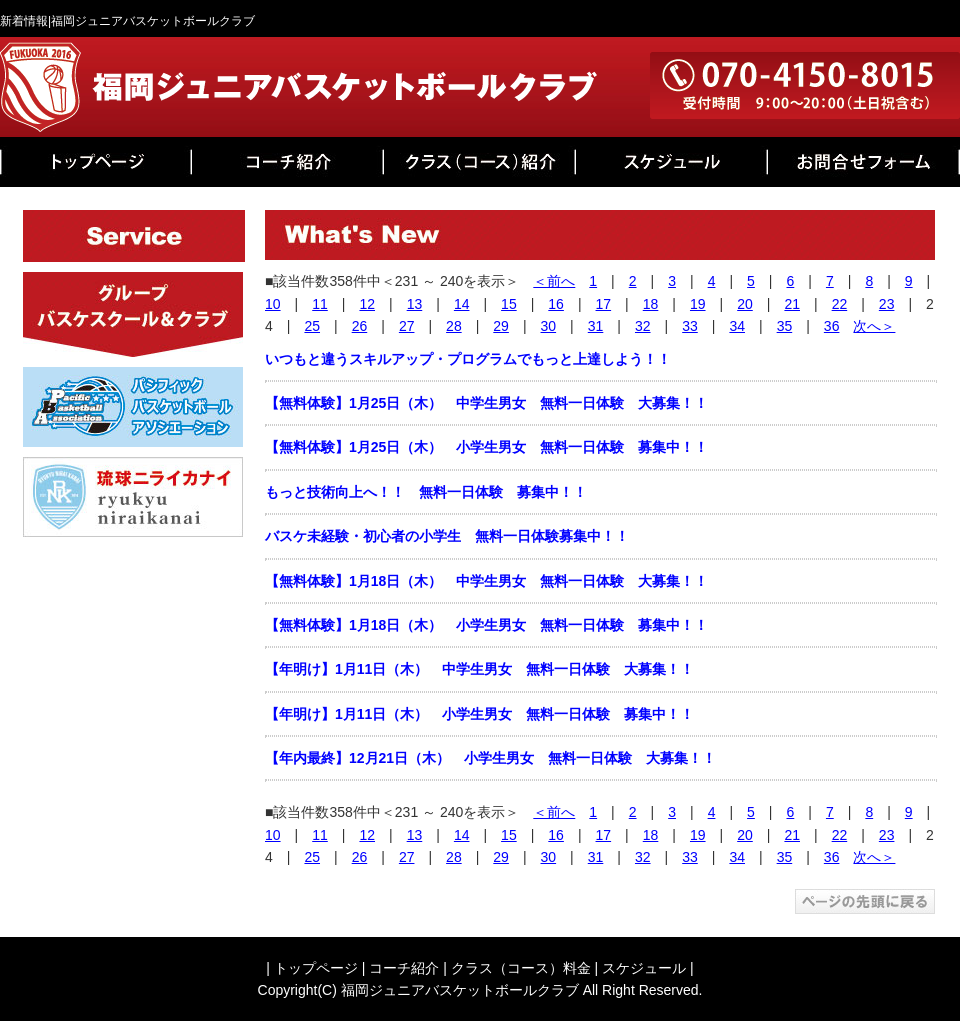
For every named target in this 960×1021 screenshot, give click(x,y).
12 (367, 304)
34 (737, 326)
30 (549, 326)
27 (407, 326)
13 (415, 304)
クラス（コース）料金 (521, 968)
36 (832, 326)
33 (690, 326)
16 (556, 304)
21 (792, 304)
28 (454, 326)
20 (745, 304)
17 (604, 304)
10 (273, 304)
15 (509, 304)
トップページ (316, 968)
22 (840, 304)
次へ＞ (874, 326)
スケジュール (644, 968)
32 (643, 326)
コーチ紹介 (404, 968)
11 (320, 304)
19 (698, 304)
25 (312, 326)
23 (887, 304)
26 (360, 326)
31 (596, 326)
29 (501, 326)
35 (785, 326)
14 (462, 304)
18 (651, 304)
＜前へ (554, 281)
